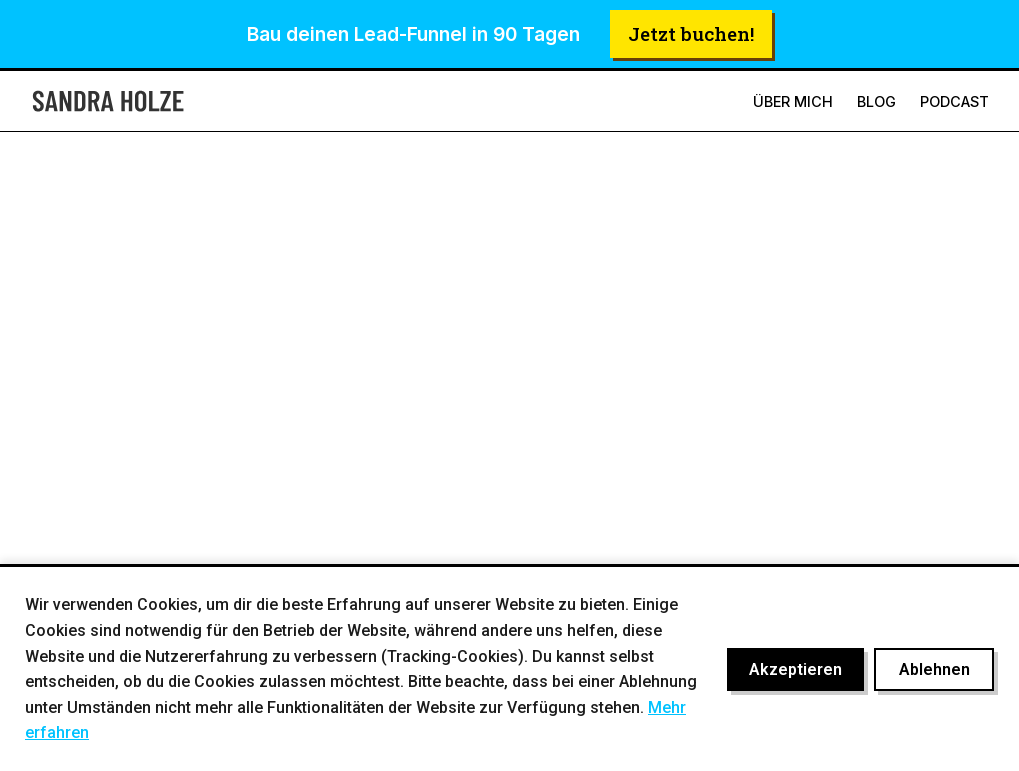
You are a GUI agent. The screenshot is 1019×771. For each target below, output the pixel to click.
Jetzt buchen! (691, 33)
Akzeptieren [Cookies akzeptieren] (795, 669)
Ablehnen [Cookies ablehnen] (934, 669)
